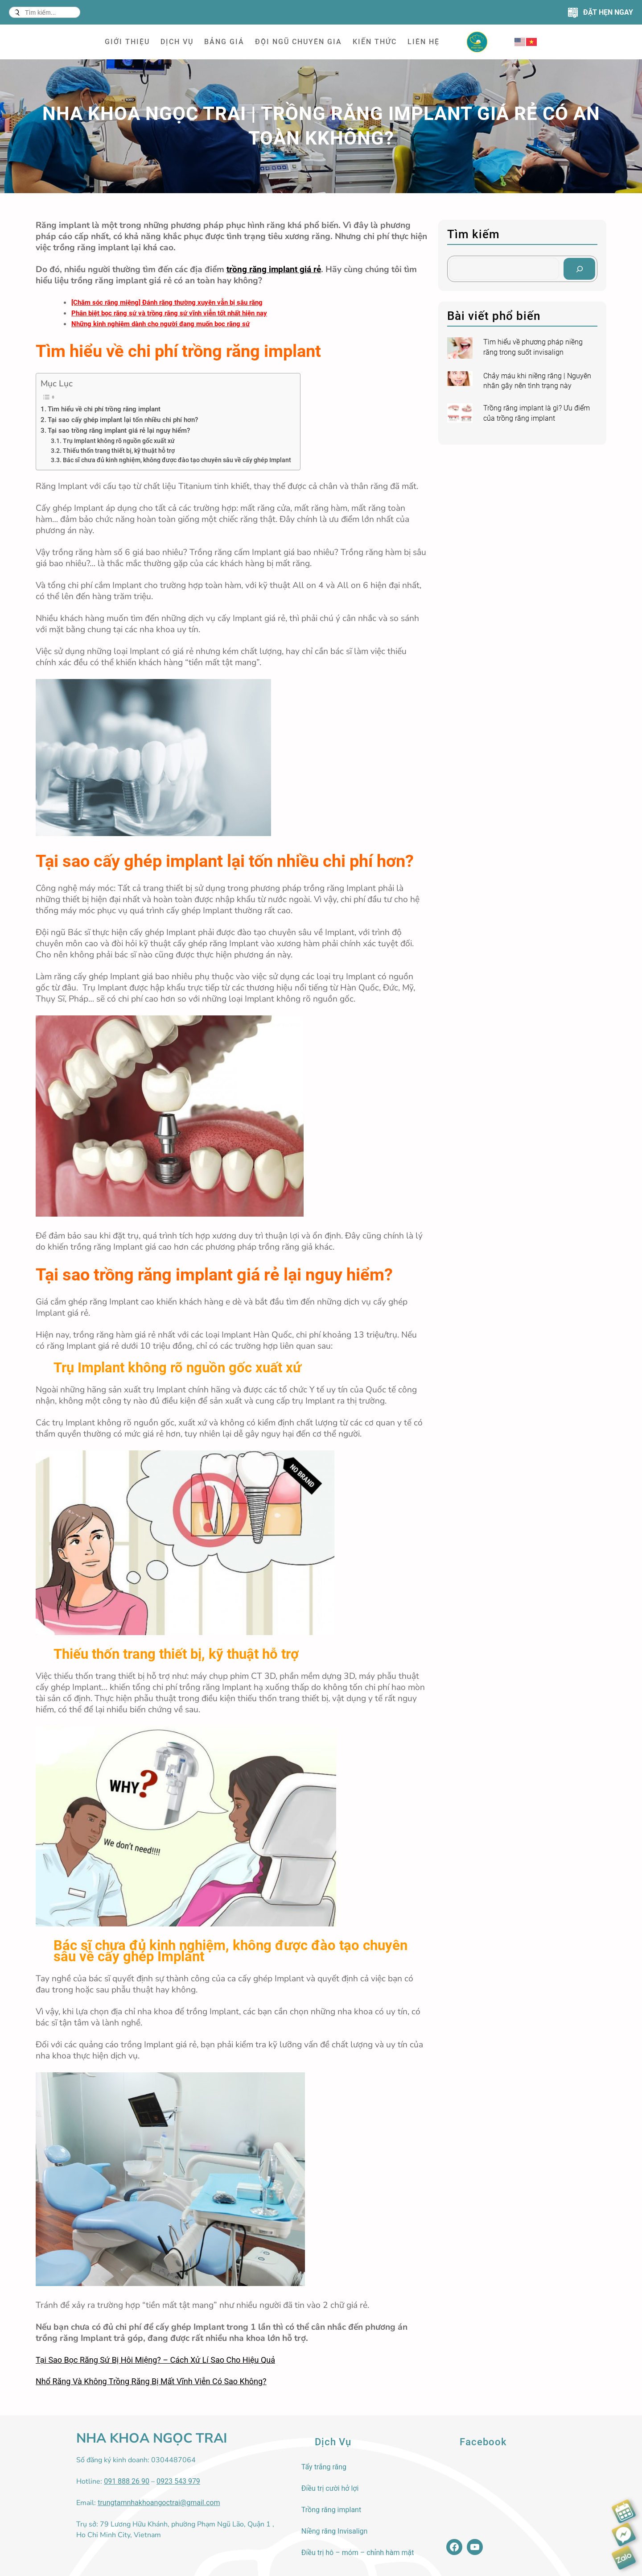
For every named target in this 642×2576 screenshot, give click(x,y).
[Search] (579, 269)
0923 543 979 (178, 2481)
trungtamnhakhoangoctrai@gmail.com (159, 2502)
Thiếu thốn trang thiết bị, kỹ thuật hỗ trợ (119, 450)
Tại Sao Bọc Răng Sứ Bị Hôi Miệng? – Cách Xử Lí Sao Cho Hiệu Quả (155, 2360)
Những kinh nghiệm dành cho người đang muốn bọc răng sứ (160, 324)
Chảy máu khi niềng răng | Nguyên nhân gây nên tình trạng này (537, 381)
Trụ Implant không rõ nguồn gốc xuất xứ (119, 440)
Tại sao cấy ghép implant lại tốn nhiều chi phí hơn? (123, 420)
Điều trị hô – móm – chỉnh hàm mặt (357, 2552)
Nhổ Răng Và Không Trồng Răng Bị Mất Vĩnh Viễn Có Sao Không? (151, 2381)
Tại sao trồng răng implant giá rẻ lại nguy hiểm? (119, 431)
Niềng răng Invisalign (334, 2531)
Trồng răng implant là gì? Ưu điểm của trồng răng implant (536, 413)
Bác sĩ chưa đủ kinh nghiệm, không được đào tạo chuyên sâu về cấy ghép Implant (177, 460)
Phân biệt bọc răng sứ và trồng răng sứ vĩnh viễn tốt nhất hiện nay (169, 313)
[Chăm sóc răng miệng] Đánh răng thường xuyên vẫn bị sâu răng (167, 302)
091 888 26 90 (126, 2481)
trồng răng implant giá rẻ (273, 269)
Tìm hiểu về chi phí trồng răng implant (104, 409)
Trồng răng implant (331, 2510)
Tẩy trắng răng (323, 2467)
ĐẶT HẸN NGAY (608, 12)
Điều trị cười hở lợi (330, 2488)
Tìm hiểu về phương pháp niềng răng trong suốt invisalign (533, 347)
